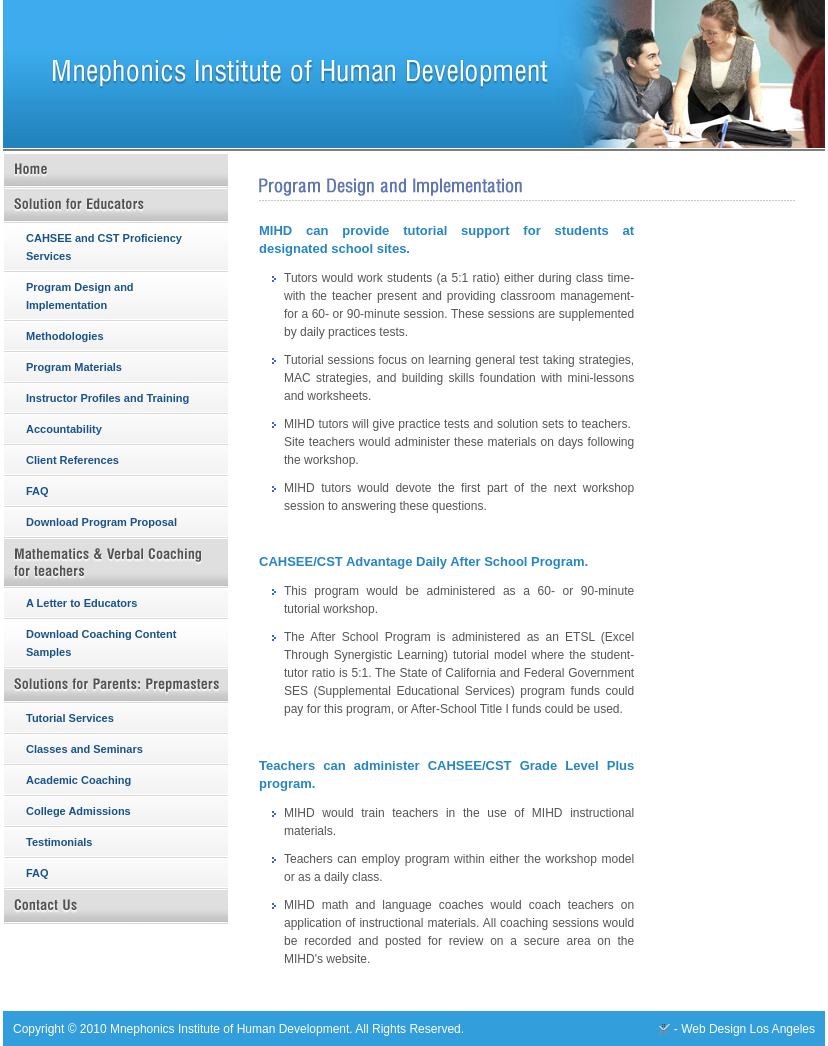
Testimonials (59, 842)
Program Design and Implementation (80, 296)
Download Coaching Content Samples (101, 643)
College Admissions (78, 811)
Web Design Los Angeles (748, 1029)
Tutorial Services (70, 718)
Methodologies (65, 336)
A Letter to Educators (81, 603)
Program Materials (74, 367)
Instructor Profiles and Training (107, 398)
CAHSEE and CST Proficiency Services (104, 247)
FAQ (37, 491)
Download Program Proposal (101, 522)
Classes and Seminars (84, 749)
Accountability (64, 429)
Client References (72, 460)
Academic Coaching (78, 780)
